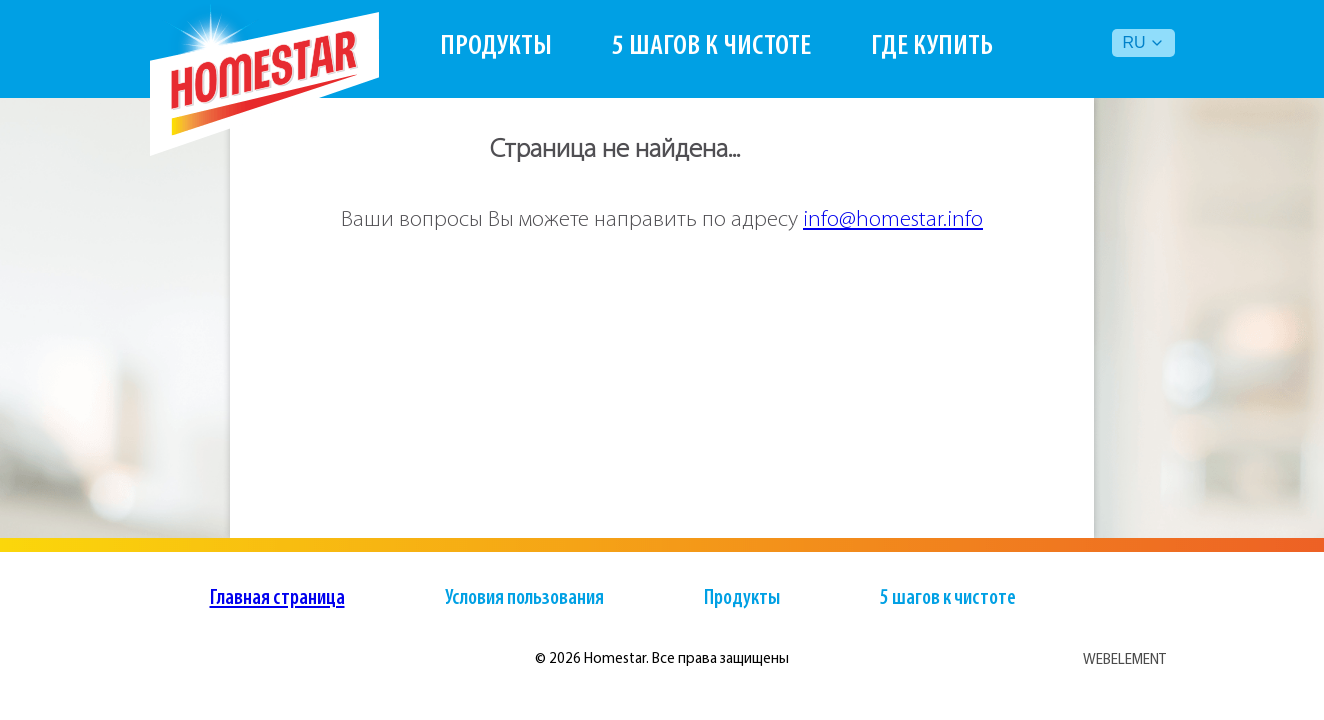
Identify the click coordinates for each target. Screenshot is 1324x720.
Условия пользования (524, 598)
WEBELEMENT (1124, 659)
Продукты (496, 46)
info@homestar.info (893, 220)
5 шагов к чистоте (711, 46)
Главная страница (277, 598)
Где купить (932, 46)
